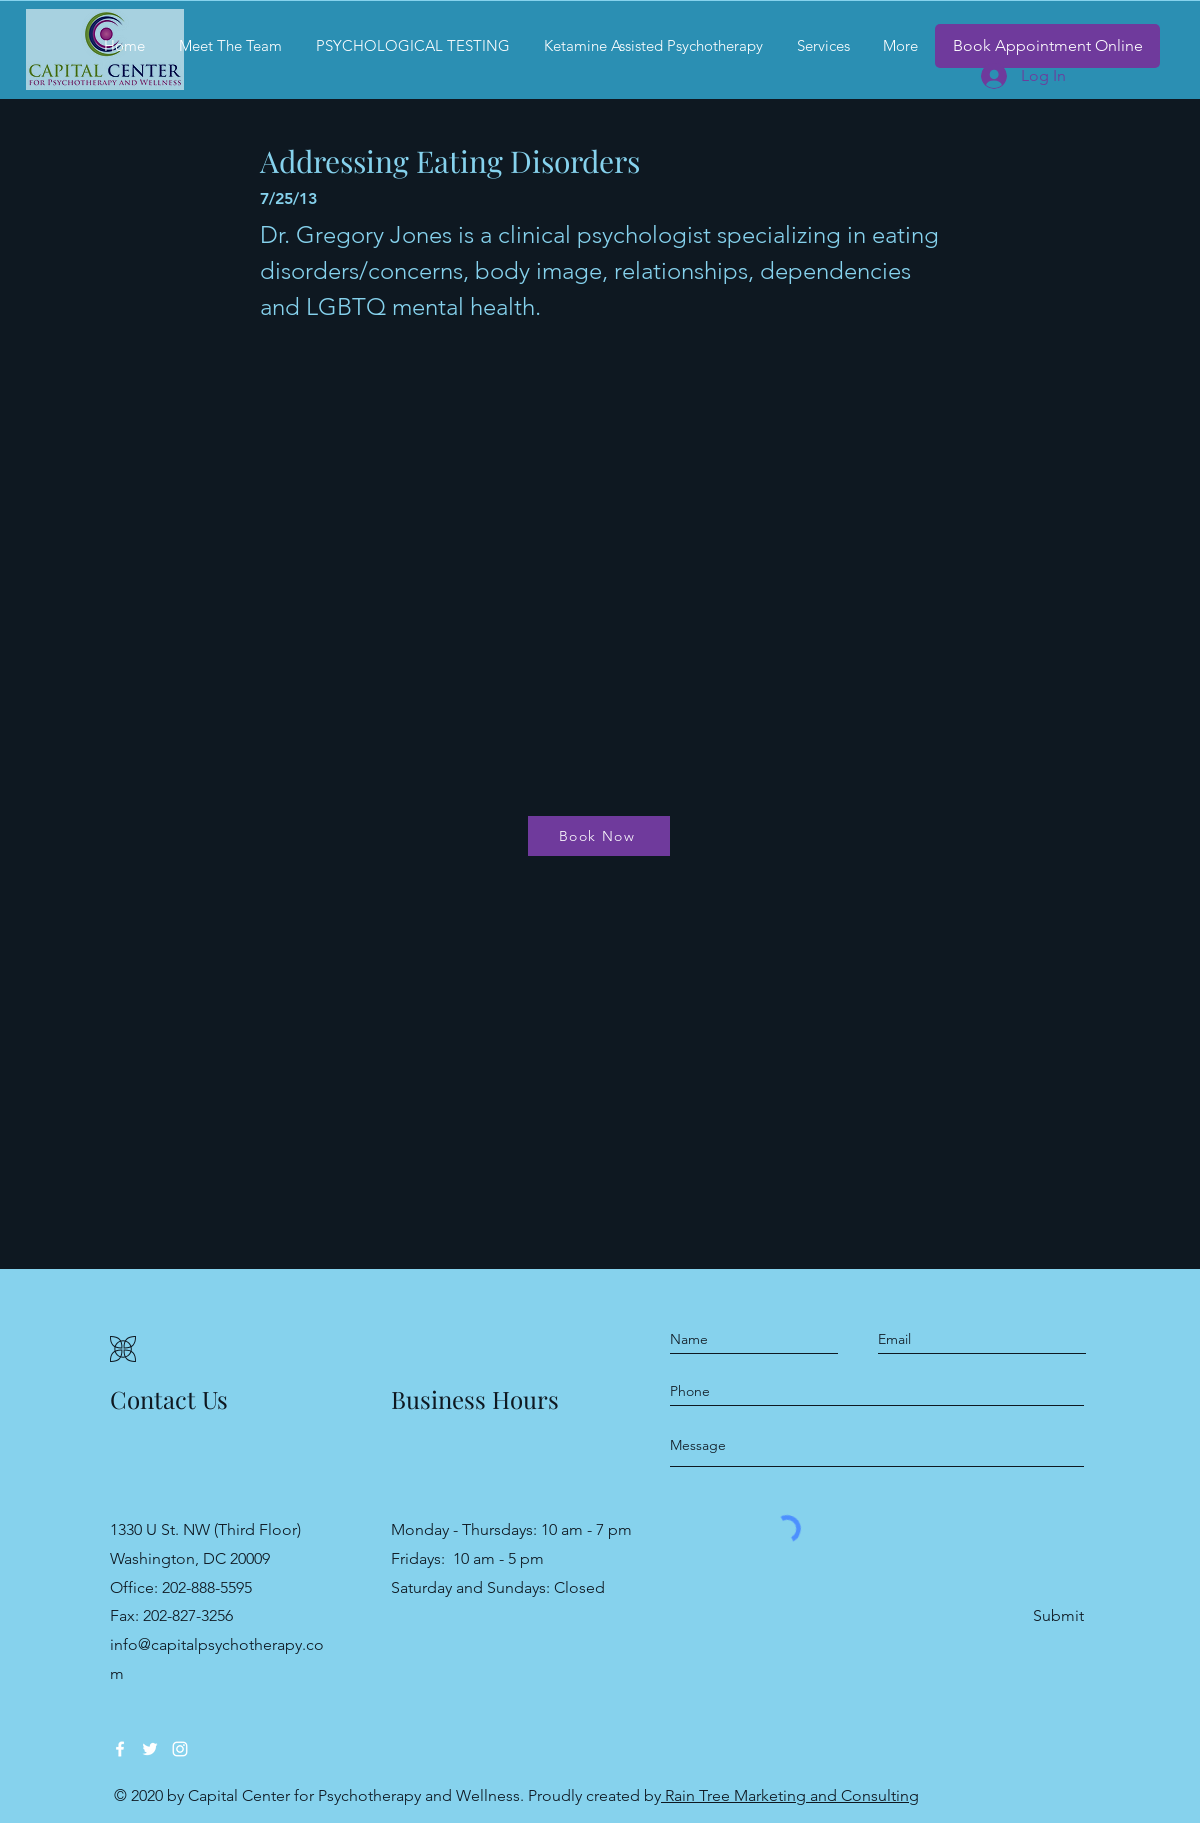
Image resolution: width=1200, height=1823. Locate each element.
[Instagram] (180, 1749)
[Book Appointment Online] (1047, 46)
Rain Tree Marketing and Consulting (790, 1795)
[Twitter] (150, 1749)
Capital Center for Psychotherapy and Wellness (354, 1795)
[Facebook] (120, 1749)
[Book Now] (599, 836)
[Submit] (1057, 1616)
